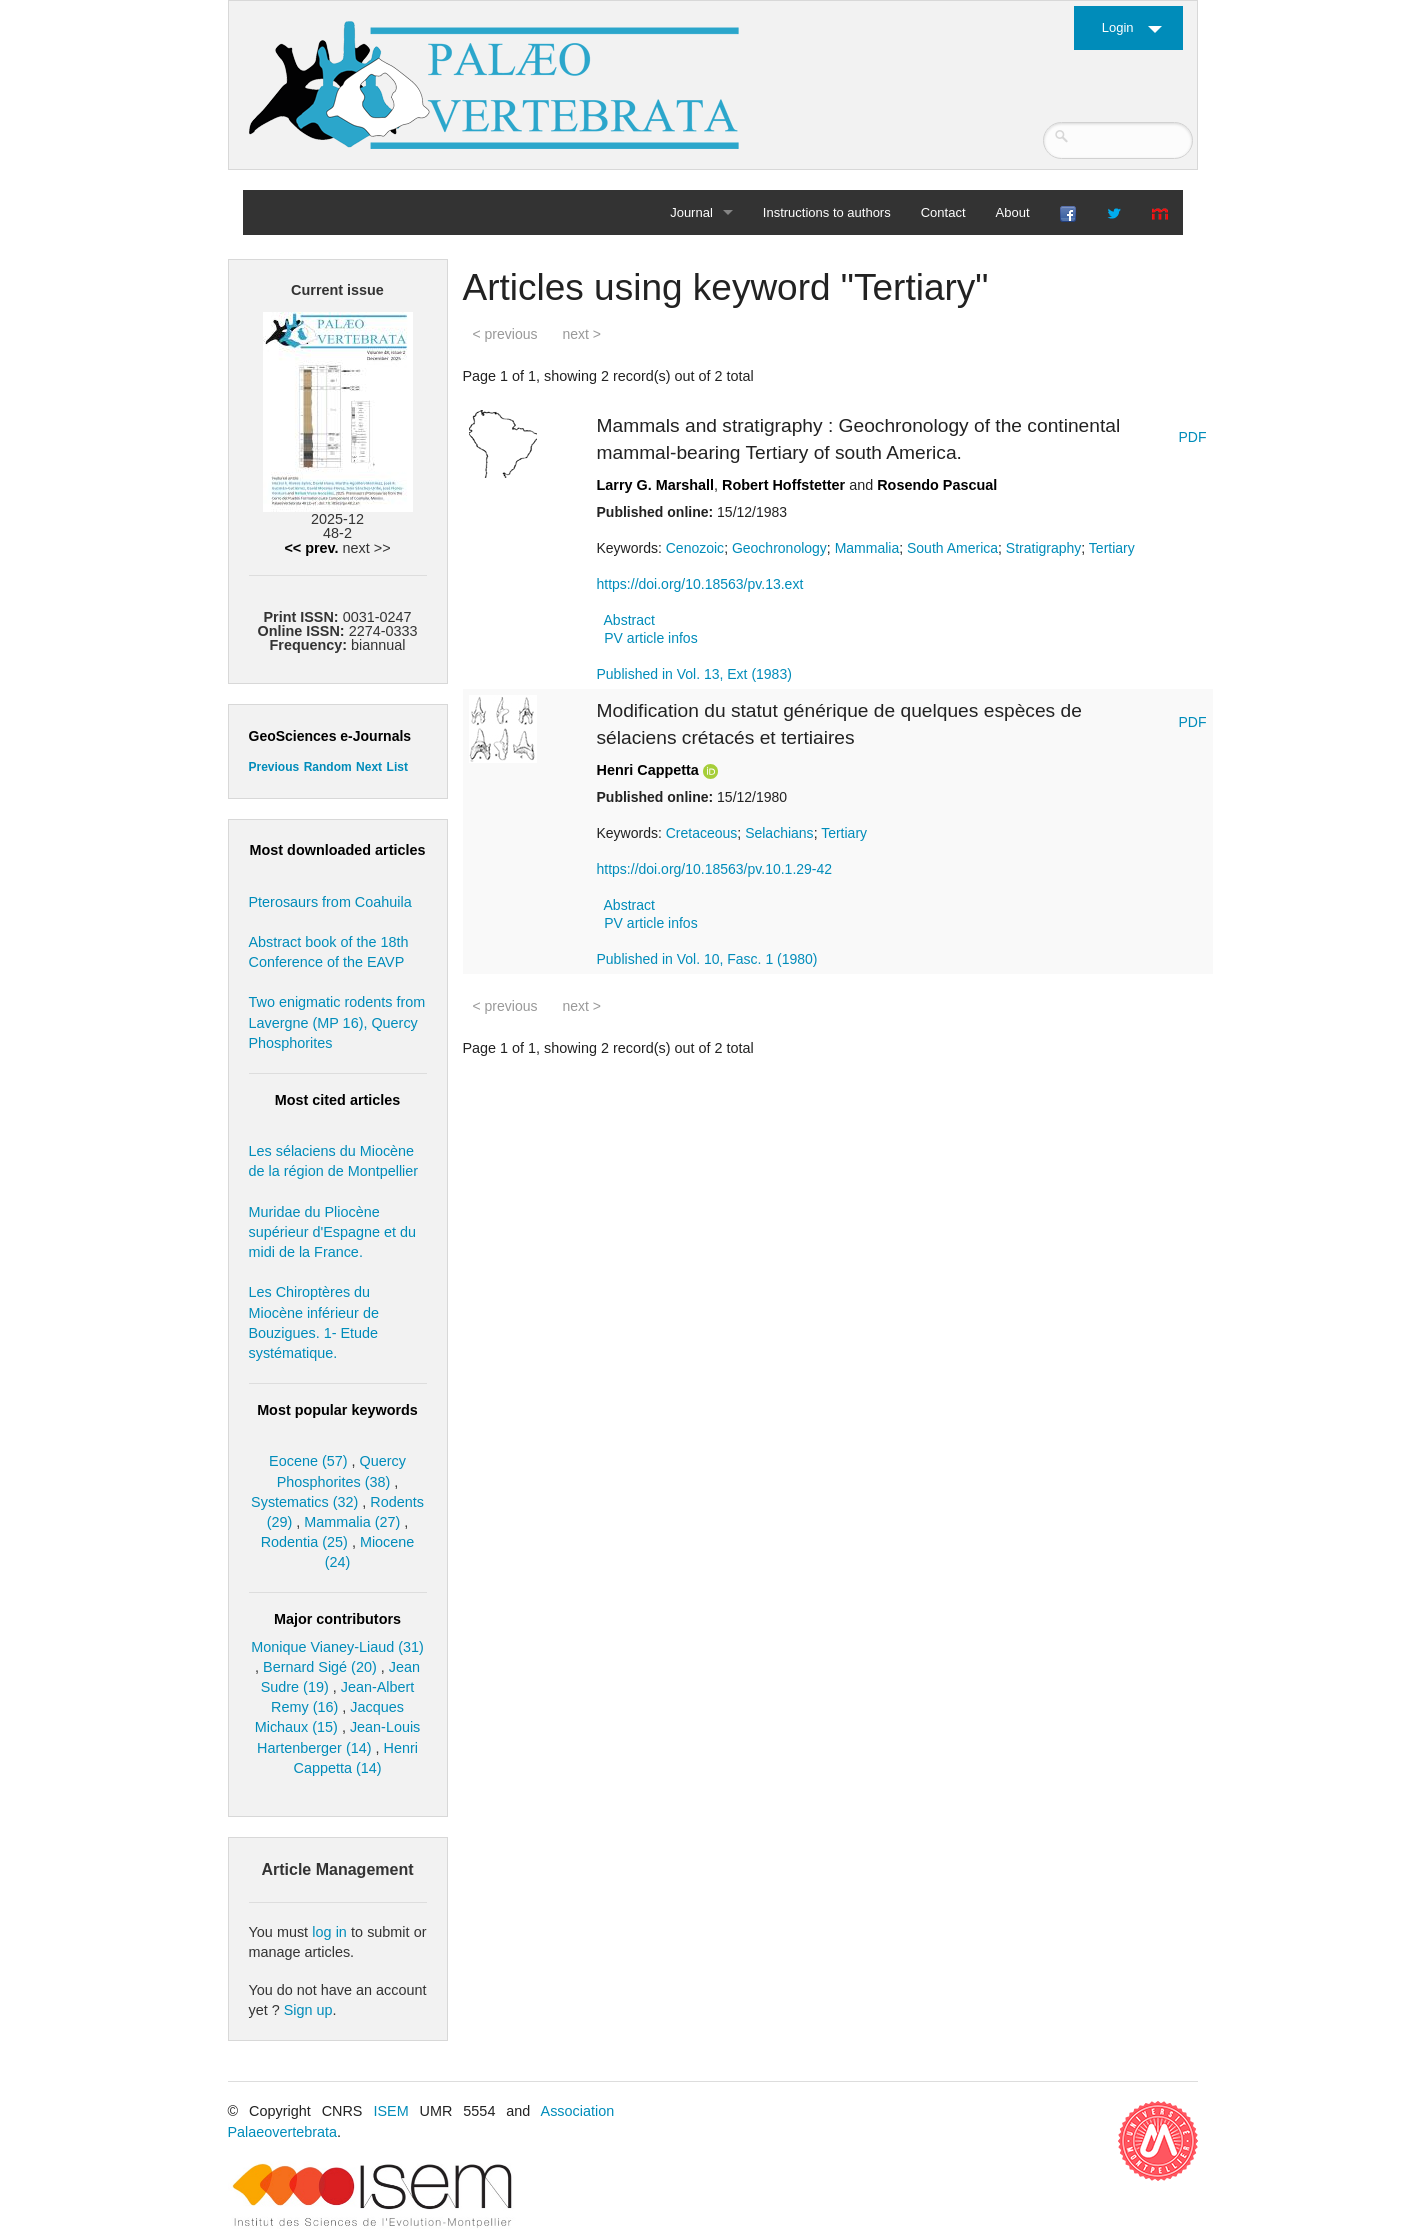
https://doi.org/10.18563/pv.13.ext (700, 584)
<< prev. (311, 548)
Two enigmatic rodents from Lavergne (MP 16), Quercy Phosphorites (337, 1022)
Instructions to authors (827, 212)
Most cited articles (338, 1100)
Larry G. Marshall (656, 485)
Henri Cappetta (648, 770)
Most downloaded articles (338, 850)
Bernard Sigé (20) (320, 1667)
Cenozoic (695, 548)
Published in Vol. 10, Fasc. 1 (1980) (707, 959)
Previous (274, 767)
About (1013, 212)
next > (581, 334)
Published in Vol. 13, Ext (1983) (694, 674)
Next (369, 767)
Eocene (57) (308, 1461)
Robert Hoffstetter (783, 485)
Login (1118, 27)
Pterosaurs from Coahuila (330, 902)
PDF (1193, 437)
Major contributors (337, 1619)
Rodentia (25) (304, 1542)
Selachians (779, 833)
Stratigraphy (1043, 548)
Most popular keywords (337, 1410)
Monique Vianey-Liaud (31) (337, 1647)
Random (328, 767)
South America (952, 548)
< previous (505, 334)
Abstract (629, 620)
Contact (943, 212)
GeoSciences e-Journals (330, 736)
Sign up (308, 2010)
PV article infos (650, 638)
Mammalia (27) (352, 1522)
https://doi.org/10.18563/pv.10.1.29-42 (715, 869)
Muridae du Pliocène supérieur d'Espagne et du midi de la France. (333, 1232)
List (397, 767)
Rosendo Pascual (937, 485)
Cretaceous (702, 833)
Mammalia (867, 548)
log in (329, 1932)
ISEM (390, 2111)
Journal (691, 212)
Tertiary (1112, 548)
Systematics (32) (304, 1502)
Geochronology (779, 548)
